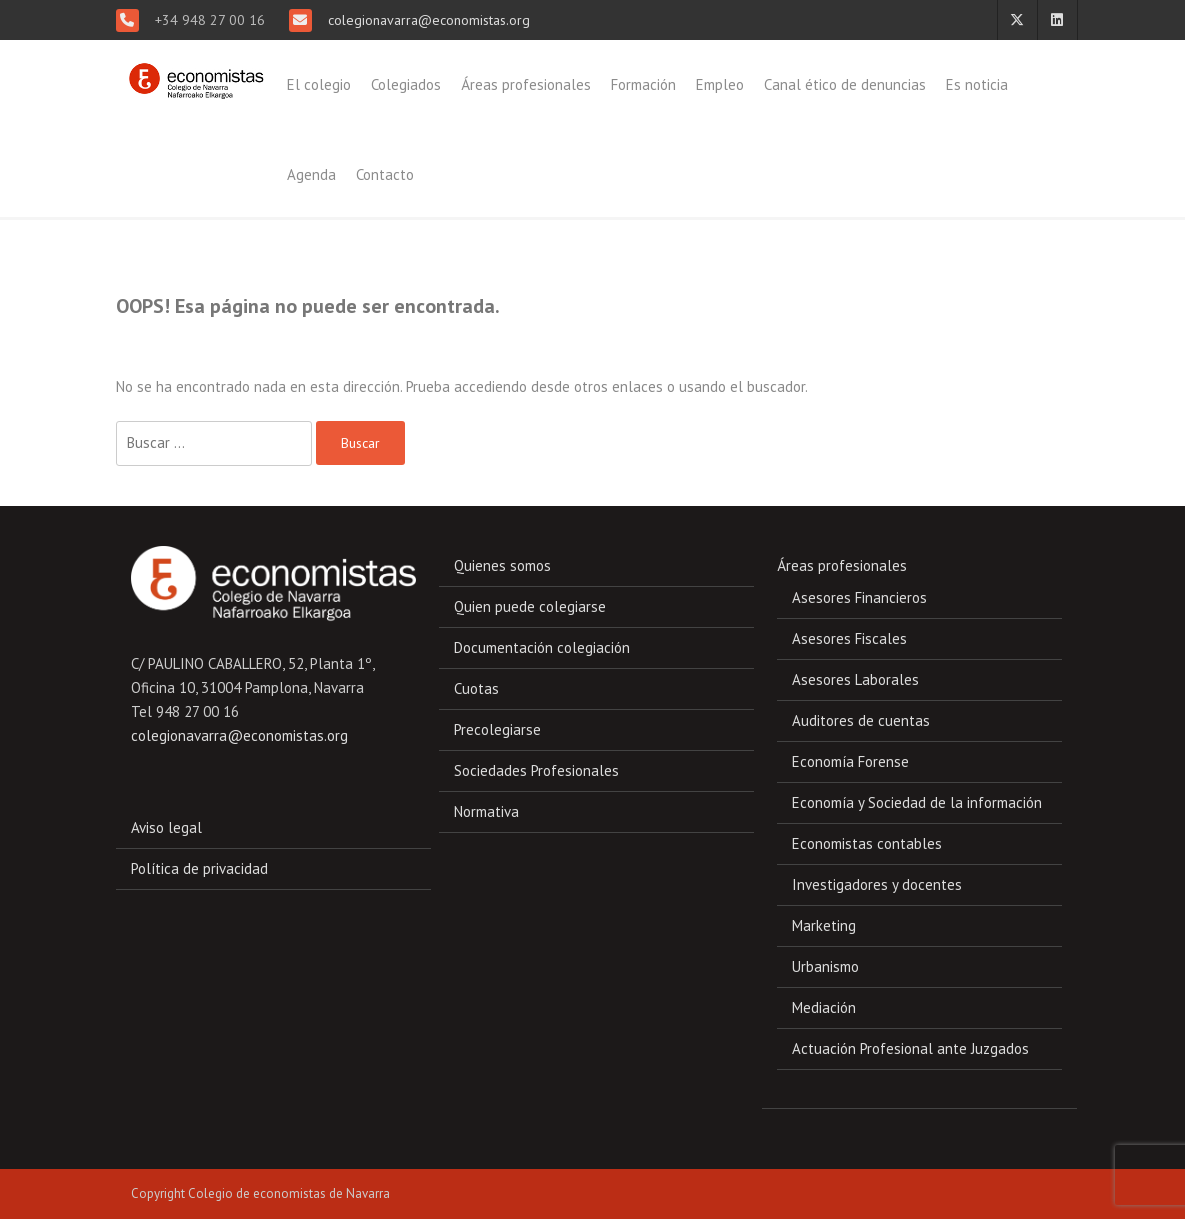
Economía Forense (850, 761)
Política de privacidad (199, 868)
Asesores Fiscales (849, 638)
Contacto (385, 174)
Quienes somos (502, 565)
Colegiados (406, 84)
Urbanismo (825, 966)
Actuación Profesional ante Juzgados (910, 1048)
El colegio (319, 84)
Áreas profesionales (526, 84)
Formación (643, 84)
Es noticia (977, 84)
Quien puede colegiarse (530, 606)
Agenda (311, 174)
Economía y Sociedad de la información (917, 802)
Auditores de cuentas (861, 720)
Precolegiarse (497, 729)
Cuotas (476, 688)
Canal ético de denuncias (845, 84)
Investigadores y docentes (877, 884)
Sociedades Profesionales (536, 770)
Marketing (824, 925)
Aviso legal (166, 827)
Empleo (720, 84)
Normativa (486, 811)
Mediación (824, 1007)
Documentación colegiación (542, 647)
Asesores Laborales (855, 679)
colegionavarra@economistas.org (427, 20)
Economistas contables (867, 843)
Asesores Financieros (859, 597)
